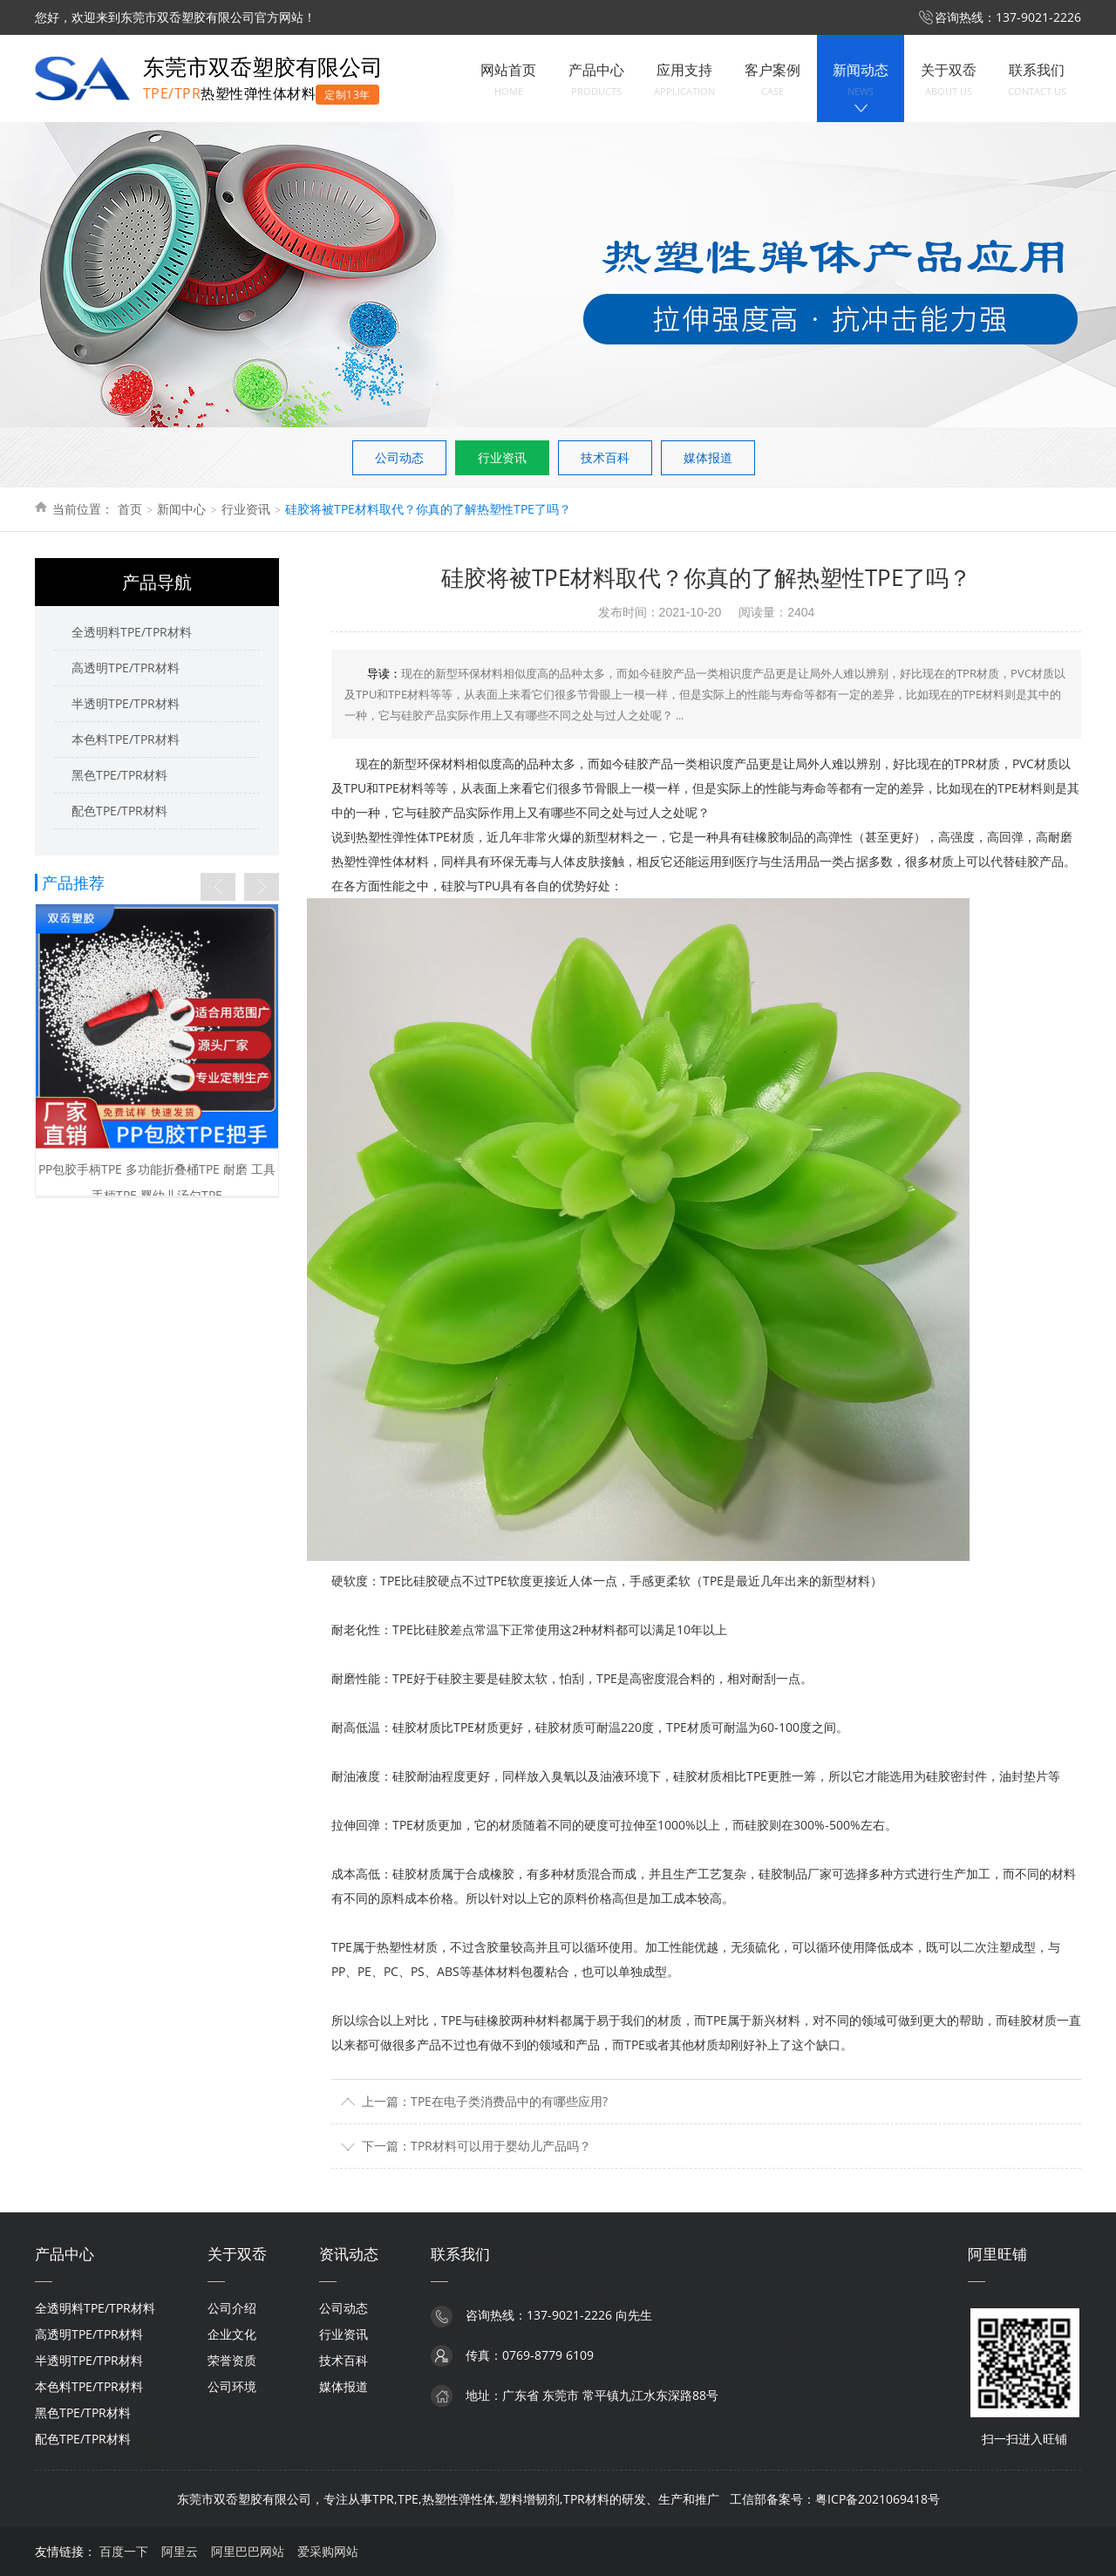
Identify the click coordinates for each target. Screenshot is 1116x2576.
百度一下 (123, 2551)
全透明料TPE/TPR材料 (131, 632)
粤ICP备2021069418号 (877, 2499)
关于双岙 (948, 80)
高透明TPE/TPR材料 (125, 667)
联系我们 (1036, 80)
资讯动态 (348, 2254)
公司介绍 (232, 2308)
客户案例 (772, 80)
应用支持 (684, 80)
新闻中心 (181, 509)
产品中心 (596, 80)
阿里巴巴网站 (247, 2551)
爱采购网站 (327, 2551)
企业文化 (232, 2334)
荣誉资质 (232, 2360)
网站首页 (508, 80)
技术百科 (605, 457)
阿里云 (179, 2551)
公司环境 (232, 2386)
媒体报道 (708, 457)
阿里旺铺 (997, 2254)
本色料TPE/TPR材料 (125, 739)
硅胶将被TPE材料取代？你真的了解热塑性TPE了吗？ (428, 509)
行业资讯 (502, 457)
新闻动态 (860, 80)
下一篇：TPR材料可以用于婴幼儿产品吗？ (476, 2145)
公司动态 (399, 457)
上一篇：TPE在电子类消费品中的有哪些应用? (485, 2101)
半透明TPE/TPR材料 (125, 703)
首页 (130, 509)
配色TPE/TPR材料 (119, 810)
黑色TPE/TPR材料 (119, 775)
